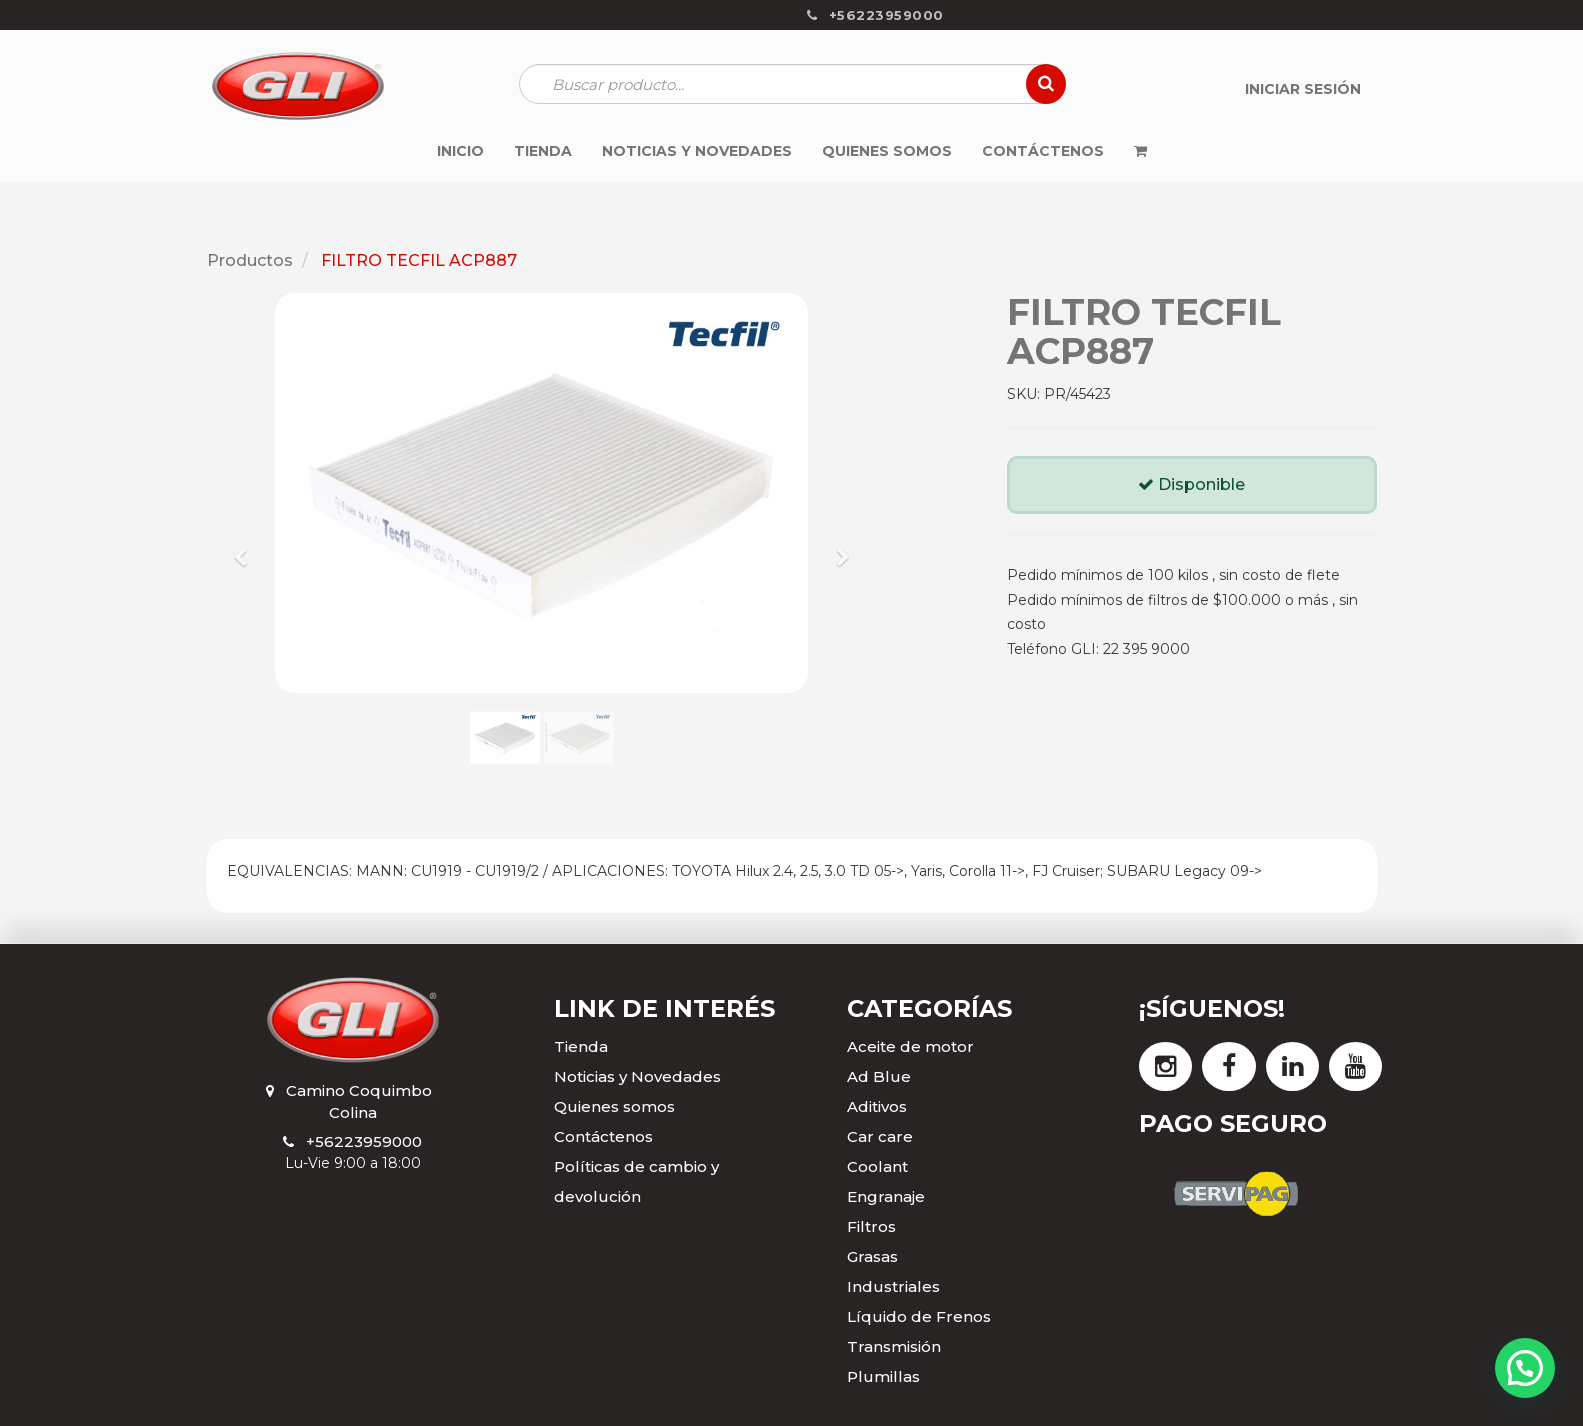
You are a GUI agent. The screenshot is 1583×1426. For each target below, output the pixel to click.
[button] (247, 548)
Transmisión (894, 1346)
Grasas (872, 1256)
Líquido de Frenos (919, 1316)
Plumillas (883, 1376)
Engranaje (886, 1196)
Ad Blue (879, 1076)
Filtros (871, 1226)
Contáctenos (603, 1136)
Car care (880, 1136)
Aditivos (877, 1106)
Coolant (877, 1166)
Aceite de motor (910, 1046)
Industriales (893, 1286)
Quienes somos (614, 1106)
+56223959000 (364, 1141)
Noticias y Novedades (637, 1076)
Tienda (581, 1046)
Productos (250, 260)
